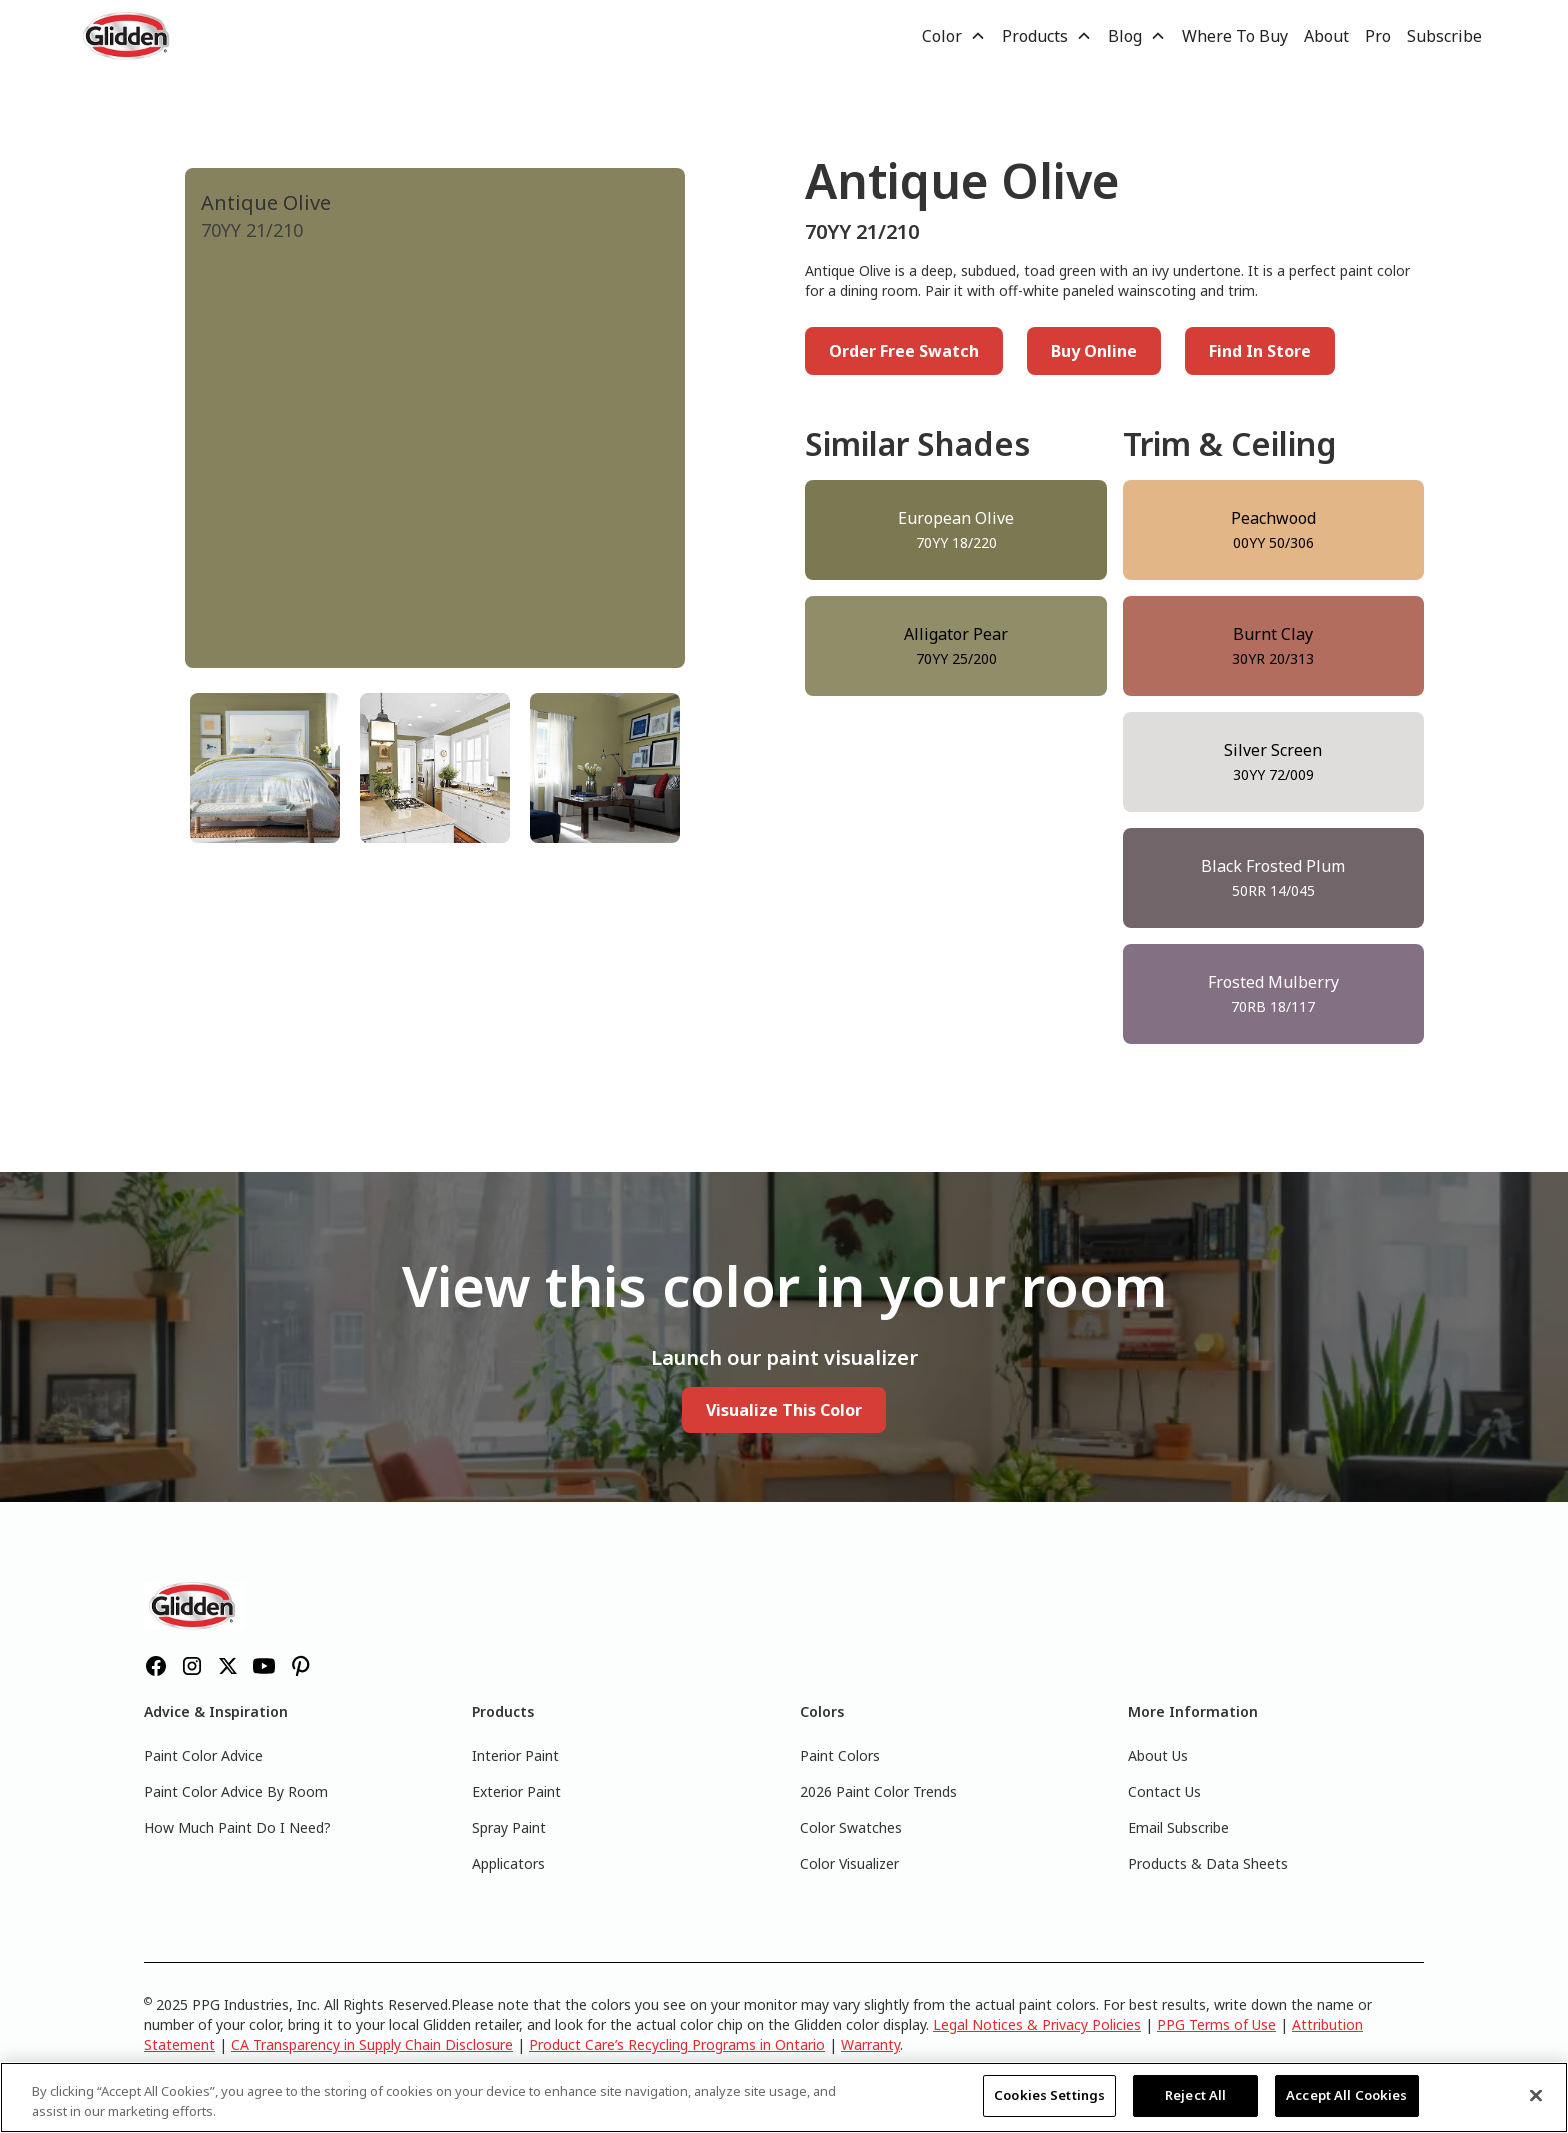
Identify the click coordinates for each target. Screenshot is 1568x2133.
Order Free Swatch (904, 351)
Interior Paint (515, 1755)
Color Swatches (851, 1827)
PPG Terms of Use (1216, 2024)
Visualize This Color (784, 1410)
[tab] (265, 768)
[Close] (1536, 2095)
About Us (1158, 1755)
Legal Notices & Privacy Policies (1037, 2024)
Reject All (1195, 2095)
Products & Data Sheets (1208, 1863)
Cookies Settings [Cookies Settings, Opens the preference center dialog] (1049, 2095)
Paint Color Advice (203, 1755)
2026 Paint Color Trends (878, 1791)
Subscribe (1444, 36)
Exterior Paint (516, 1791)
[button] (954, 36)
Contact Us (1164, 1791)
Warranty (870, 2044)
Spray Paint (509, 1827)
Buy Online (1094, 351)
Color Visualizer (849, 1863)
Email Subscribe (1178, 1827)
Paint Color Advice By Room (236, 1791)
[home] (128, 36)
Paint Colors (840, 1755)
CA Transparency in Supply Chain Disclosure (372, 2044)
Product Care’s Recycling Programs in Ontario (677, 2044)
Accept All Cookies (1346, 2095)
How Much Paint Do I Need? (237, 1827)
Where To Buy (1235, 36)
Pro (1378, 36)
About (1326, 36)
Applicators (508, 1863)
